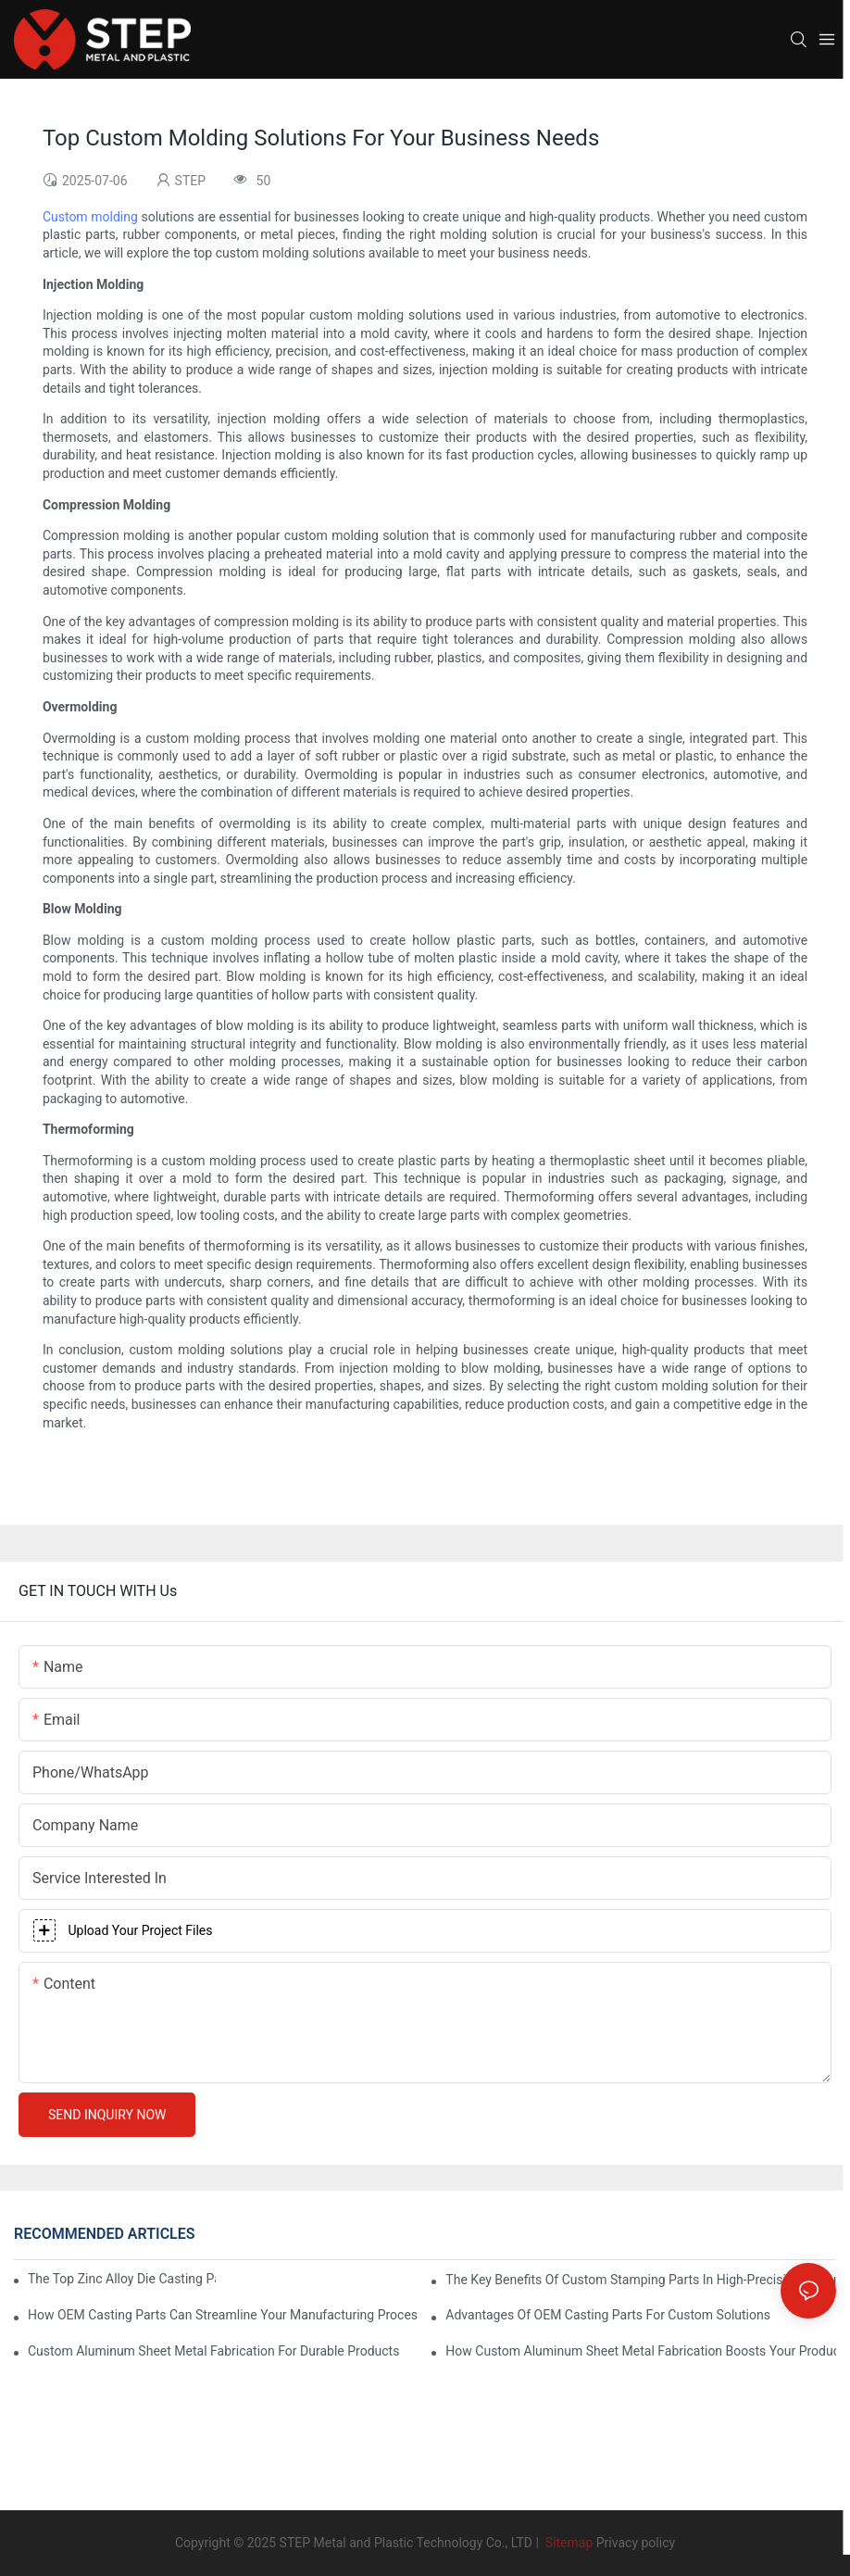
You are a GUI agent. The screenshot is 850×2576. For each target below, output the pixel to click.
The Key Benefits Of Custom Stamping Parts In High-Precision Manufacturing (640, 2279)
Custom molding (90, 216)
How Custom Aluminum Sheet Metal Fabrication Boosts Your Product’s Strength (640, 2351)
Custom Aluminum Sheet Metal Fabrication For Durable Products (213, 2351)
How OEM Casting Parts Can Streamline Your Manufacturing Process (223, 2314)
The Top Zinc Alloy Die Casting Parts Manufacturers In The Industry (122, 2278)
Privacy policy (635, 2542)
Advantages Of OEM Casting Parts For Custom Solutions (607, 2314)
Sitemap (567, 2542)
